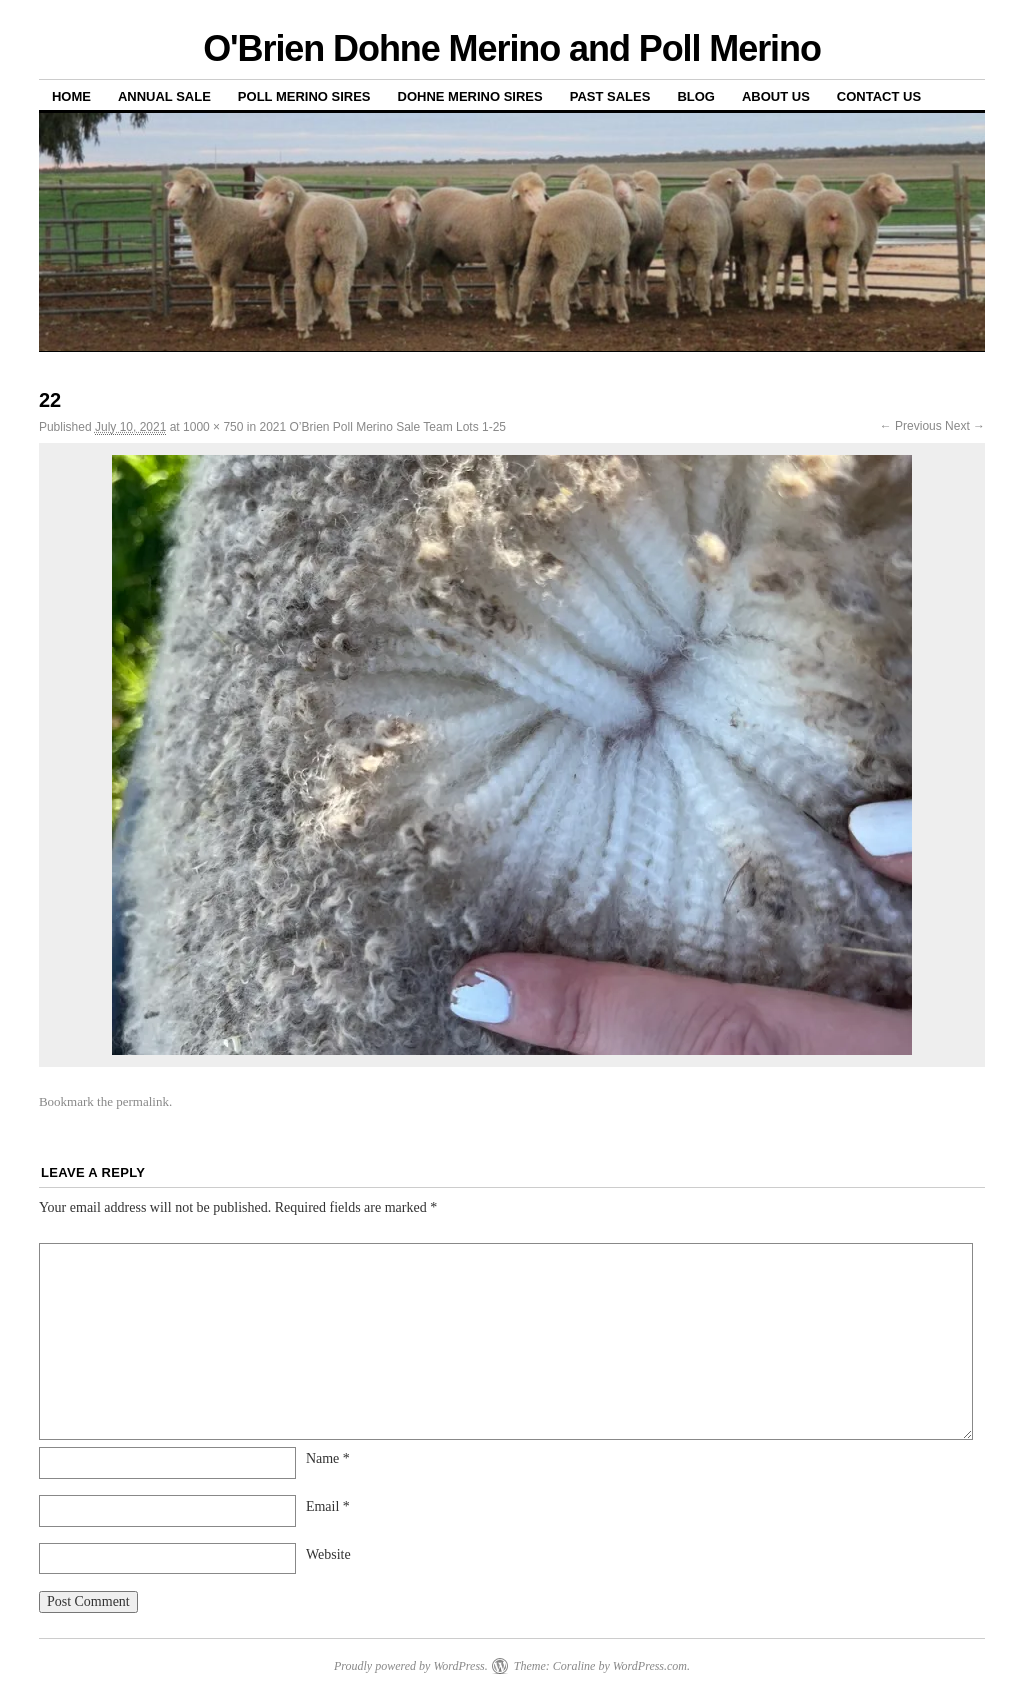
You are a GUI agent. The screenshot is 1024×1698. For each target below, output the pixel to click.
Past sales (610, 96)
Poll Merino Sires (304, 96)
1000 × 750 (213, 427)
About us (776, 96)
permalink (142, 1101)
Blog (696, 96)
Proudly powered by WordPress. (411, 1666)
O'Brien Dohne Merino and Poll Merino (512, 48)
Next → (965, 426)
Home (71, 96)
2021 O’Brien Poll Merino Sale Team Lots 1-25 (382, 427)
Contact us (879, 96)
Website (328, 1554)
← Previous (911, 426)
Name (328, 1458)
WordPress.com (650, 1666)
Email (328, 1506)
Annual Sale (164, 96)
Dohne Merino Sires (470, 96)
